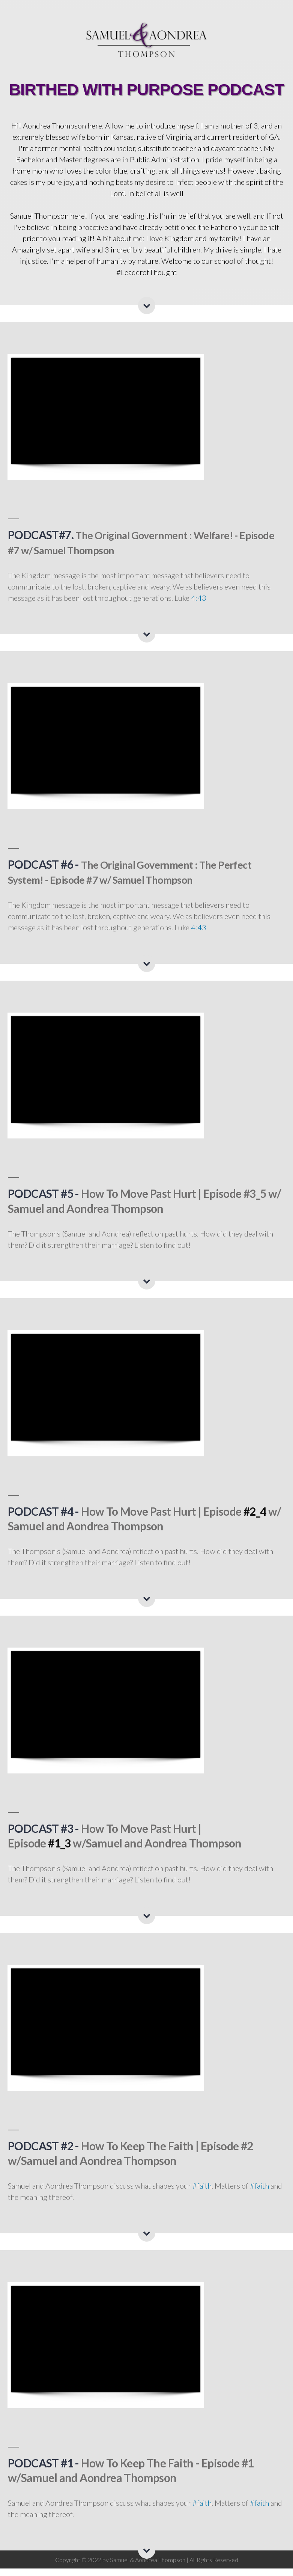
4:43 (198, 605)
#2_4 (254, 1518)
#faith (202, 2193)
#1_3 (59, 1850)
